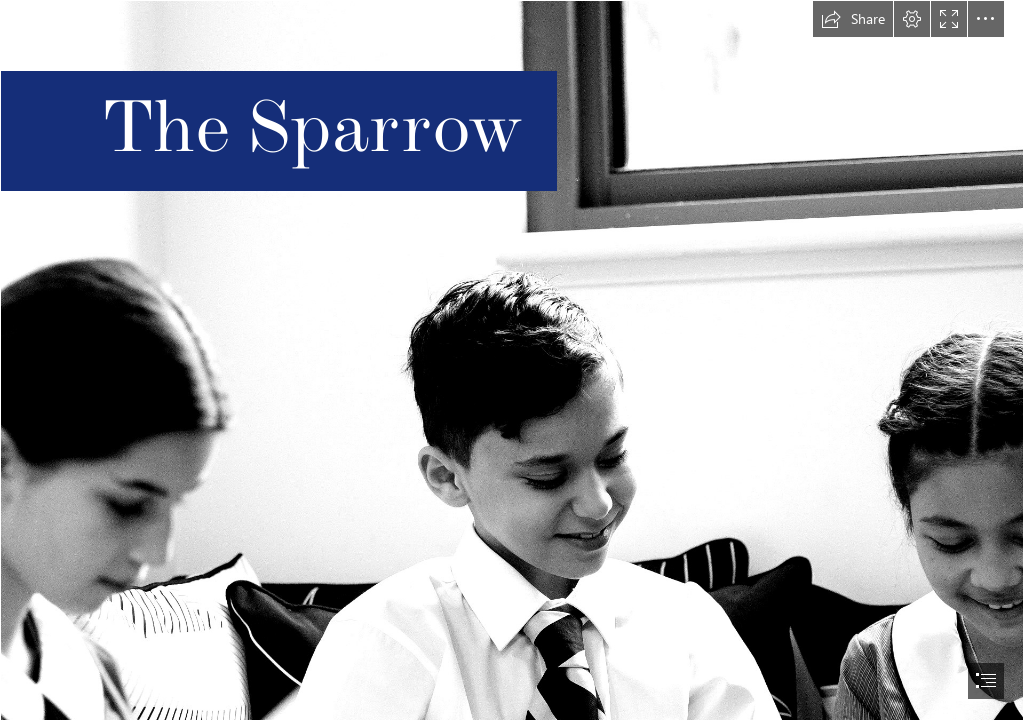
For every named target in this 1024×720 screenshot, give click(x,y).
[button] (853, 19)
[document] (512, 360)
